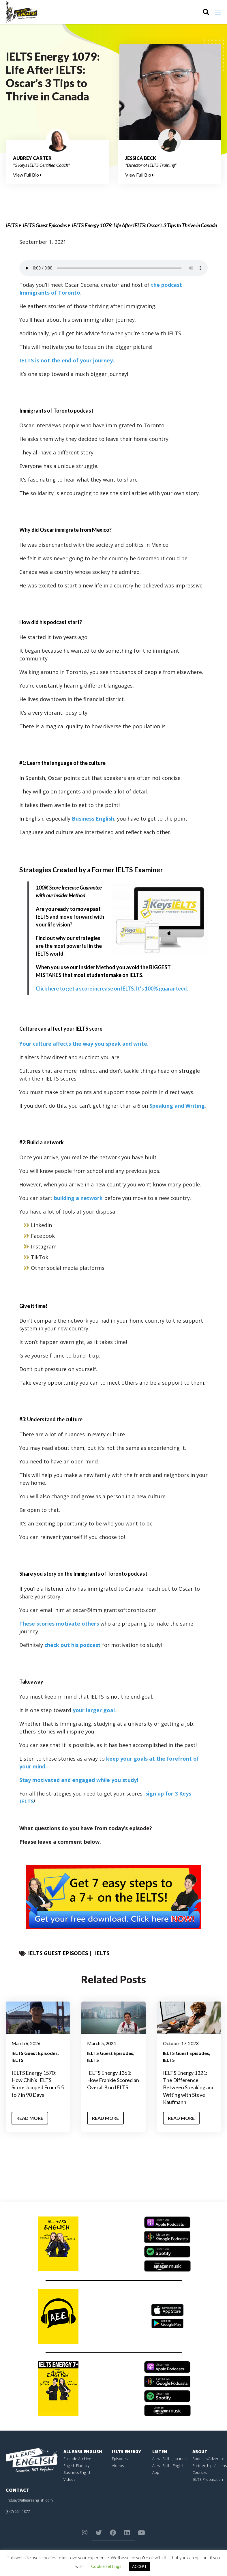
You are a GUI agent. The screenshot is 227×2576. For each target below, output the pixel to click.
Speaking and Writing (177, 1105)
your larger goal (94, 1710)
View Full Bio (27, 174)
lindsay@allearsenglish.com (29, 2500)
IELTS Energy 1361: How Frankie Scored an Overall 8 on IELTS (113, 2080)
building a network (78, 1198)
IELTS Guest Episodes (45, 225)
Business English (93, 818)
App (155, 2472)
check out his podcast (72, 1644)
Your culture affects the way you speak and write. (84, 1043)
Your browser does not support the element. (113, 268)
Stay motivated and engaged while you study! (78, 1779)
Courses (199, 2472)
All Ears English (82, 2451)
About (199, 2451)
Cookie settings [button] (106, 2566)
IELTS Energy (126, 2451)
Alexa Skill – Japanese (170, 2458)
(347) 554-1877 (18, 2511)
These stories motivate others (59, 1623)
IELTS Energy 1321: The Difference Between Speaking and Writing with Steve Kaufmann (189, 2087)
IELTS (12, 225)
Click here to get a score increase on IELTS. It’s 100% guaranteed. (112, 988)
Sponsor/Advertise (208, 2458)
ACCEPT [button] (139, 2566)
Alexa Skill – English (168, 2465)
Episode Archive (77, 2458)
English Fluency (76, 2465)
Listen (159, 2451)
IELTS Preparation (207, 2479)
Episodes (119, 2458)
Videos (69, 2479)
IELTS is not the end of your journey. (66, 360)
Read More (29, 2118)
